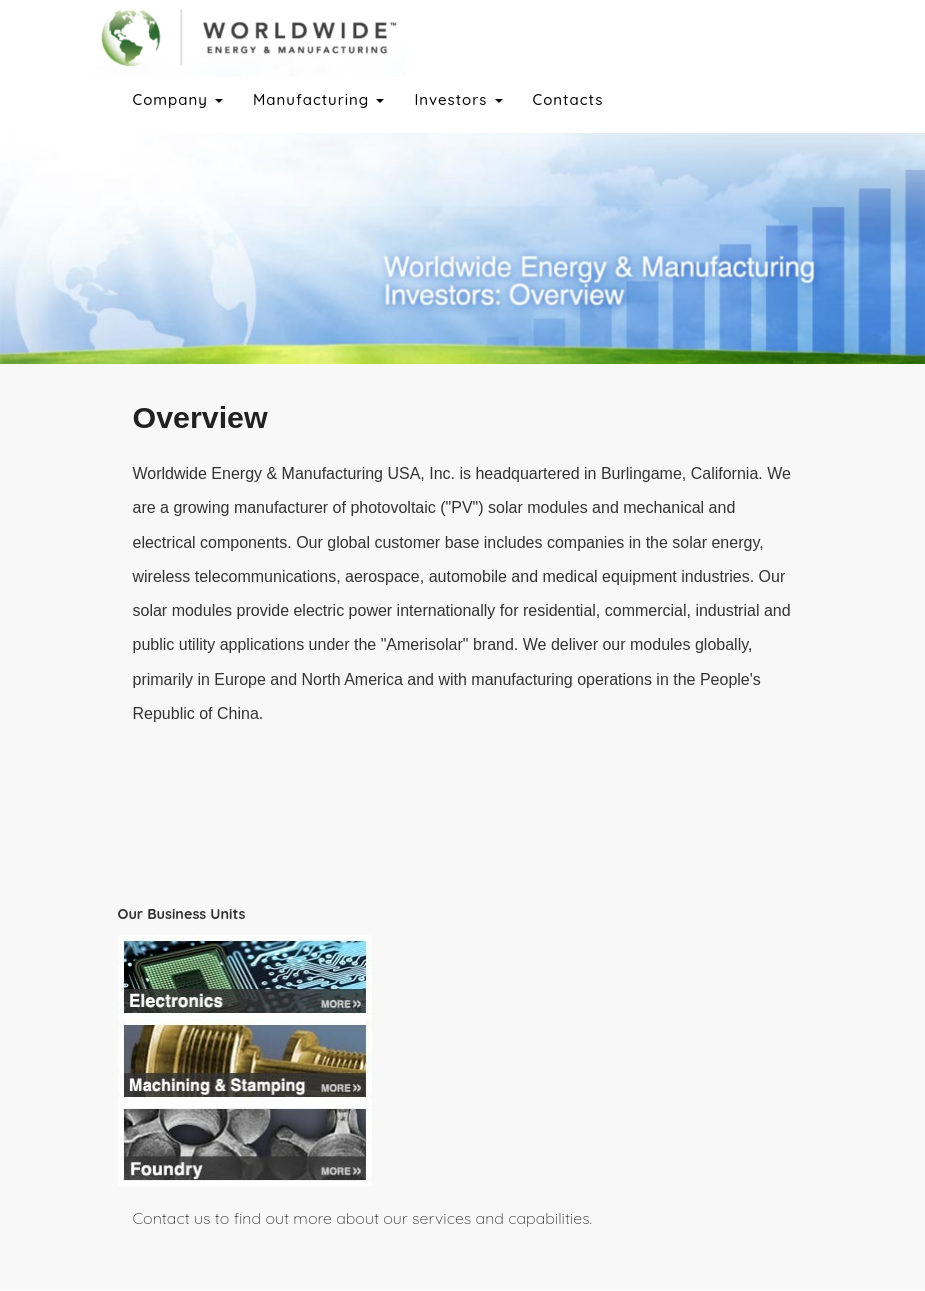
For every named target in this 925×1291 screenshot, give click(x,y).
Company (178, 99)
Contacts (568, 99)
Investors (458, 99)
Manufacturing (318, 99)
